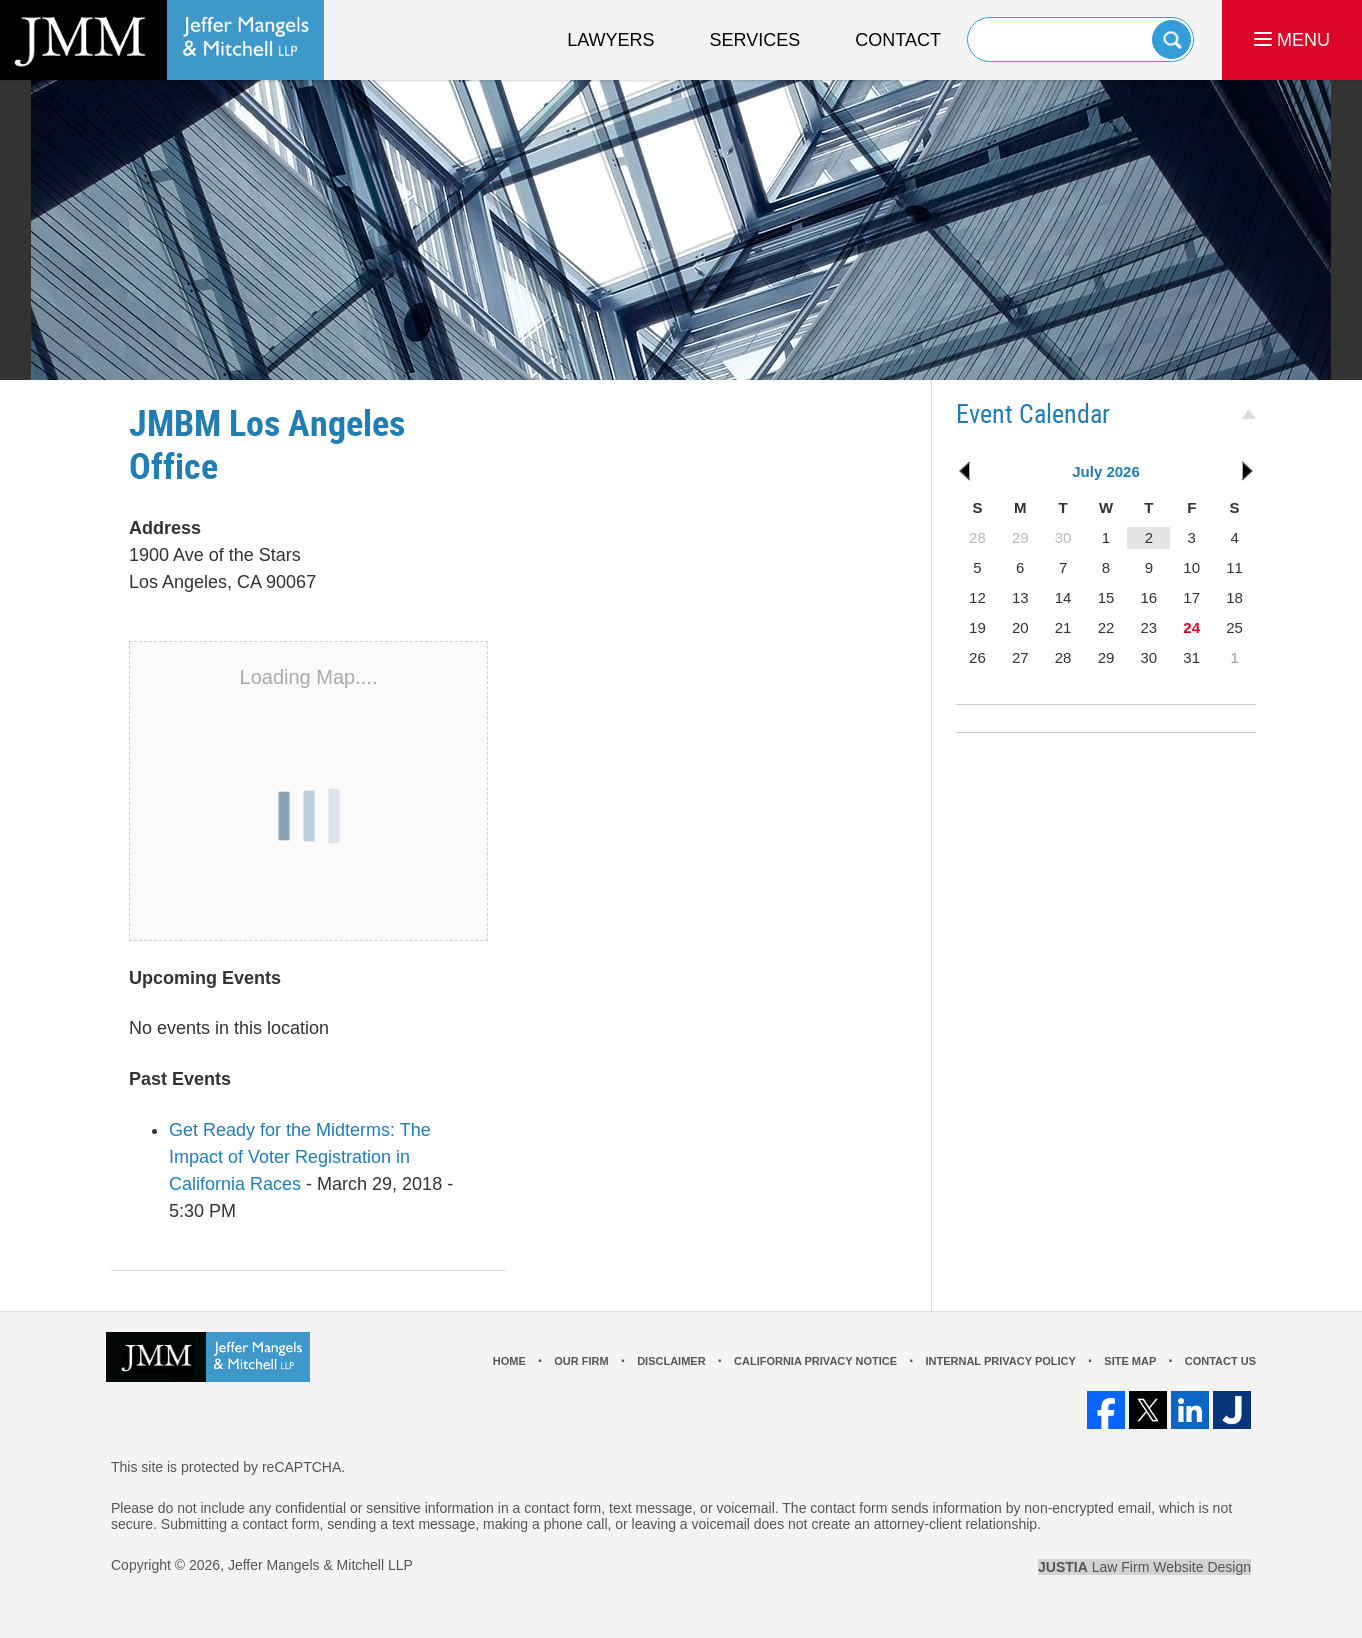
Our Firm (581, 1361)
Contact (898, 40)
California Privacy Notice (815, 1361)
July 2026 (1106, 471)
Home (509, 1361)
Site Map (1130, 1361)
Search (1171, 39)
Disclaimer (671, 1361)
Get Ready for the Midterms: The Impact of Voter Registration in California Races (300, 1157)
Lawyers (610, 40)
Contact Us (1220, 1361)
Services (755, 40)
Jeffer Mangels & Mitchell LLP (320, 1565)
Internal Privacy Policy (1000, 1361)
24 (1191, 627)
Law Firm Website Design (1144, 1567)
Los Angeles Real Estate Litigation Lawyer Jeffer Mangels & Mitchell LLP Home (162, 40)
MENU (1292, 40)
